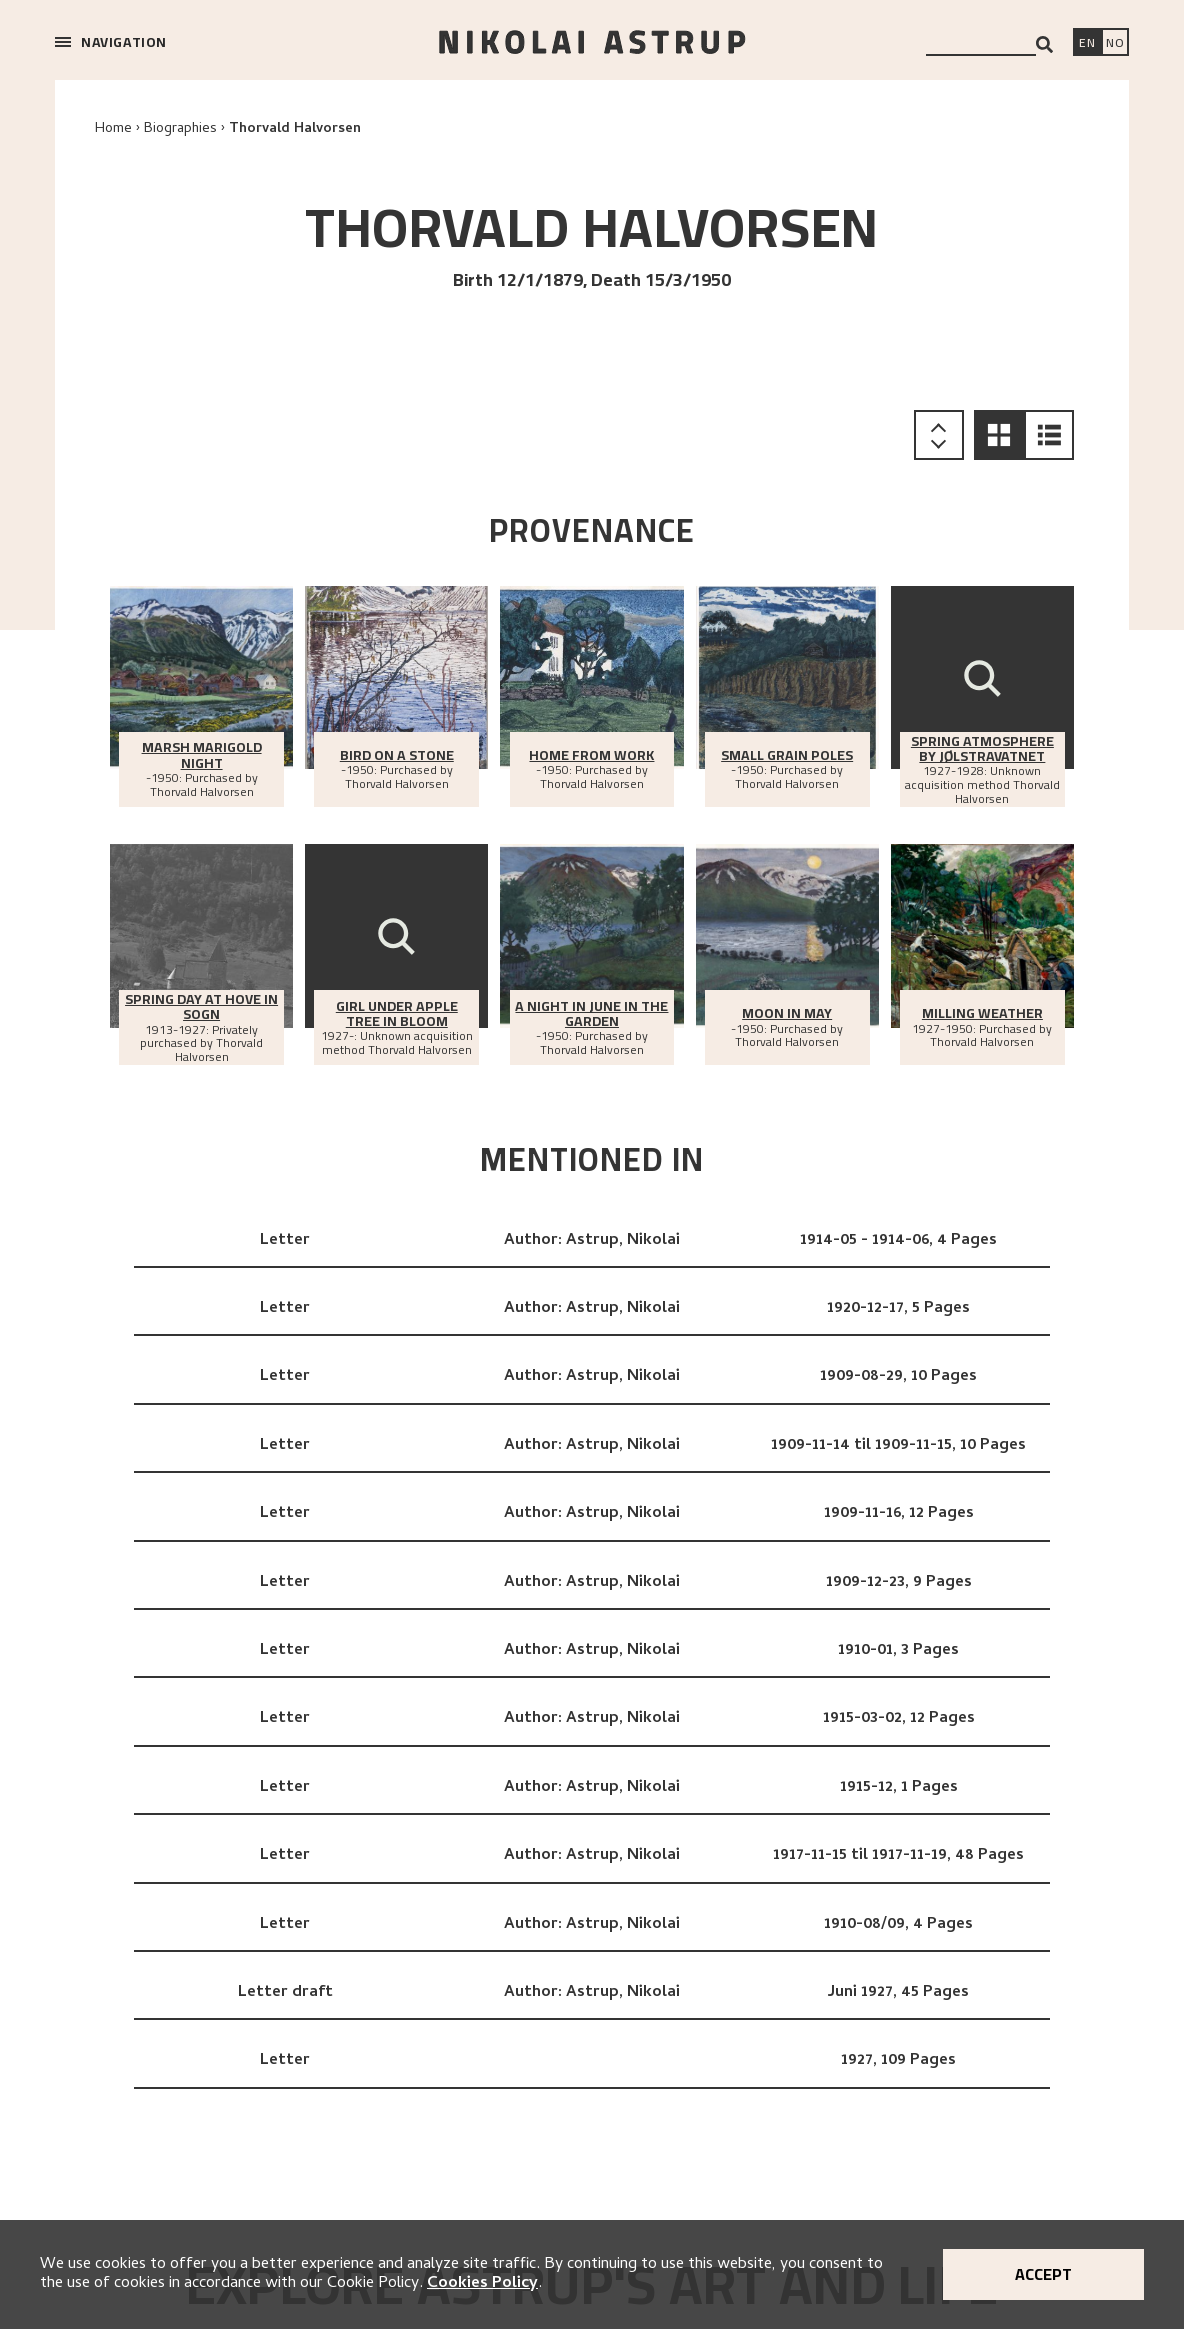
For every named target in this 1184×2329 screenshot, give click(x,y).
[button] (999, 435)
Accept (1043, 2274)
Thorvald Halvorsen (295, 129)
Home (113, 129)
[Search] (1044, 44)
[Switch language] (1087, 44)
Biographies (180, 129)
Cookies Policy (482, 2284)
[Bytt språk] (1115, 44)
